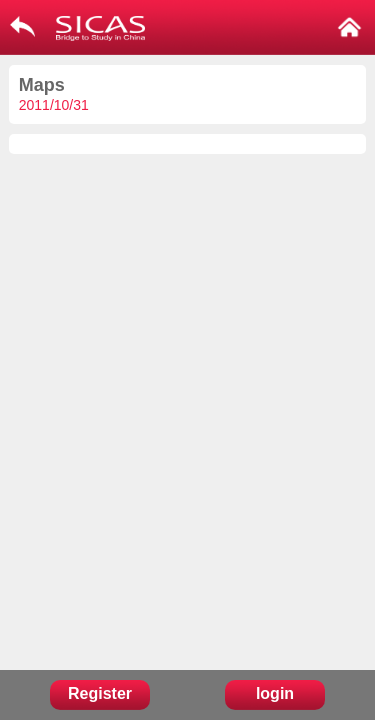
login (275, 693)
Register (100, 693)
